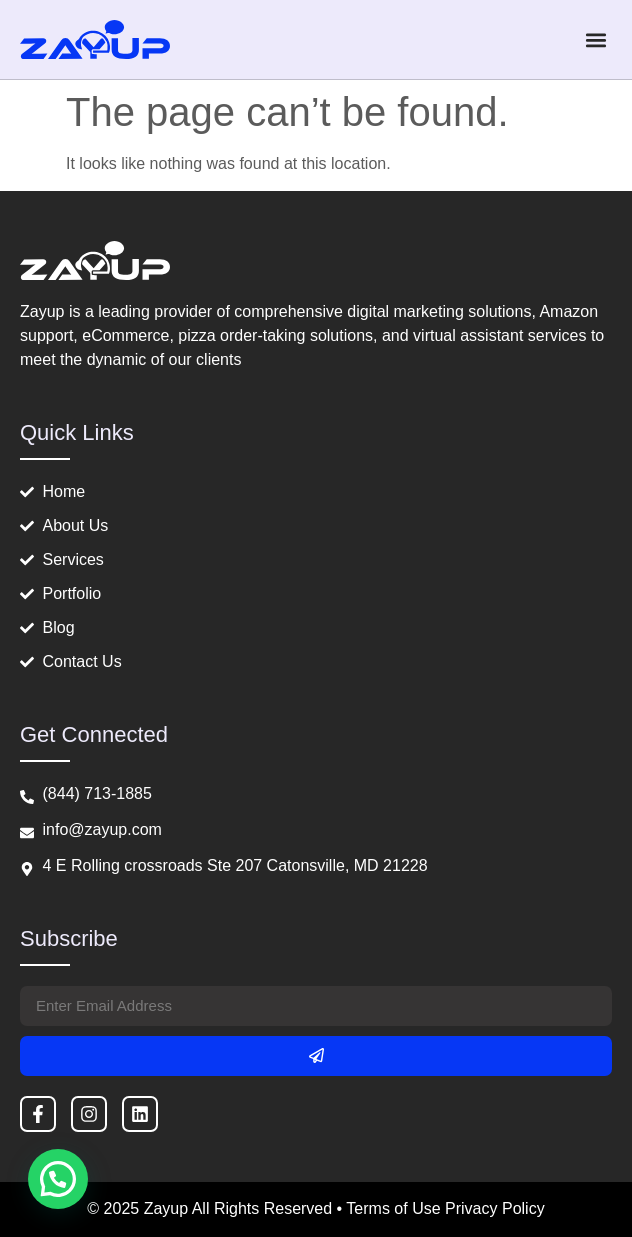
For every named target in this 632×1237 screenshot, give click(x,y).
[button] (595, 39)
